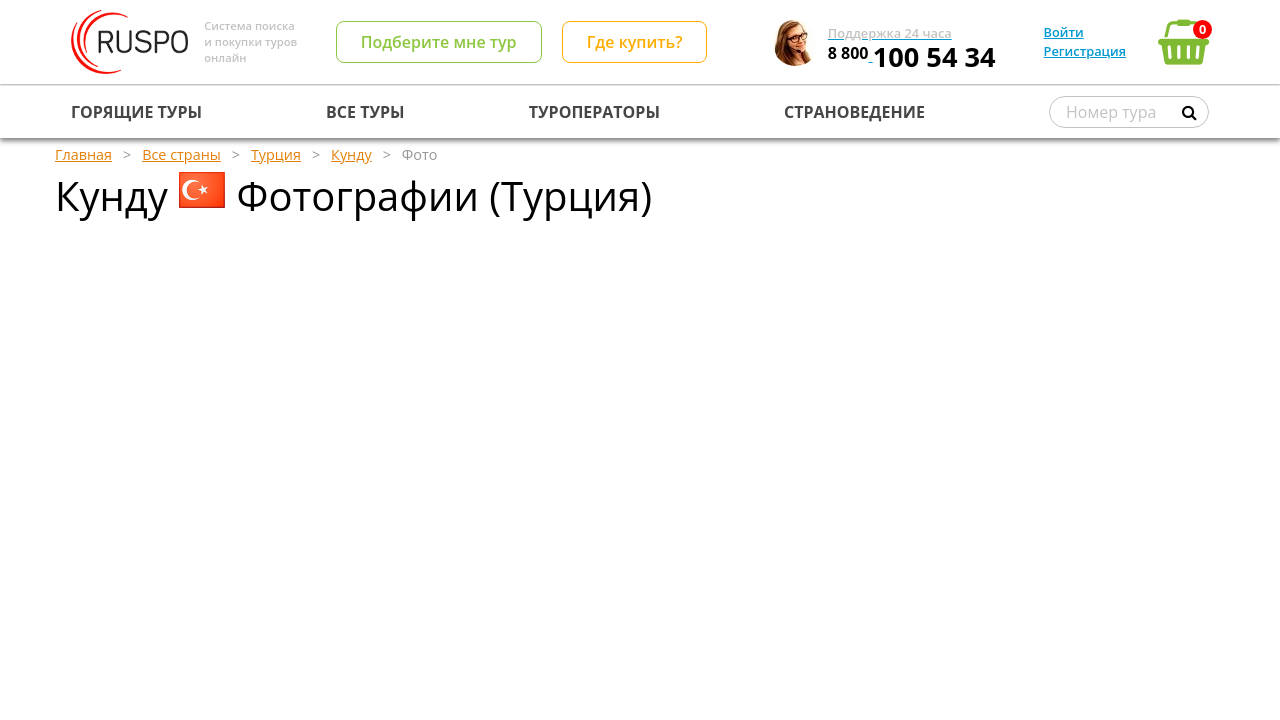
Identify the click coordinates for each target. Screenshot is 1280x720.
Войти (1064, 32)
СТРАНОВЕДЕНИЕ (854, 112)
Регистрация (1085, 51)
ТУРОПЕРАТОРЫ (594, 112)
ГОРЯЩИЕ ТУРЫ (136, 112)
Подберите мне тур (439, 42)
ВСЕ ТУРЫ (365, 112)
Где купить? (635, 42)
